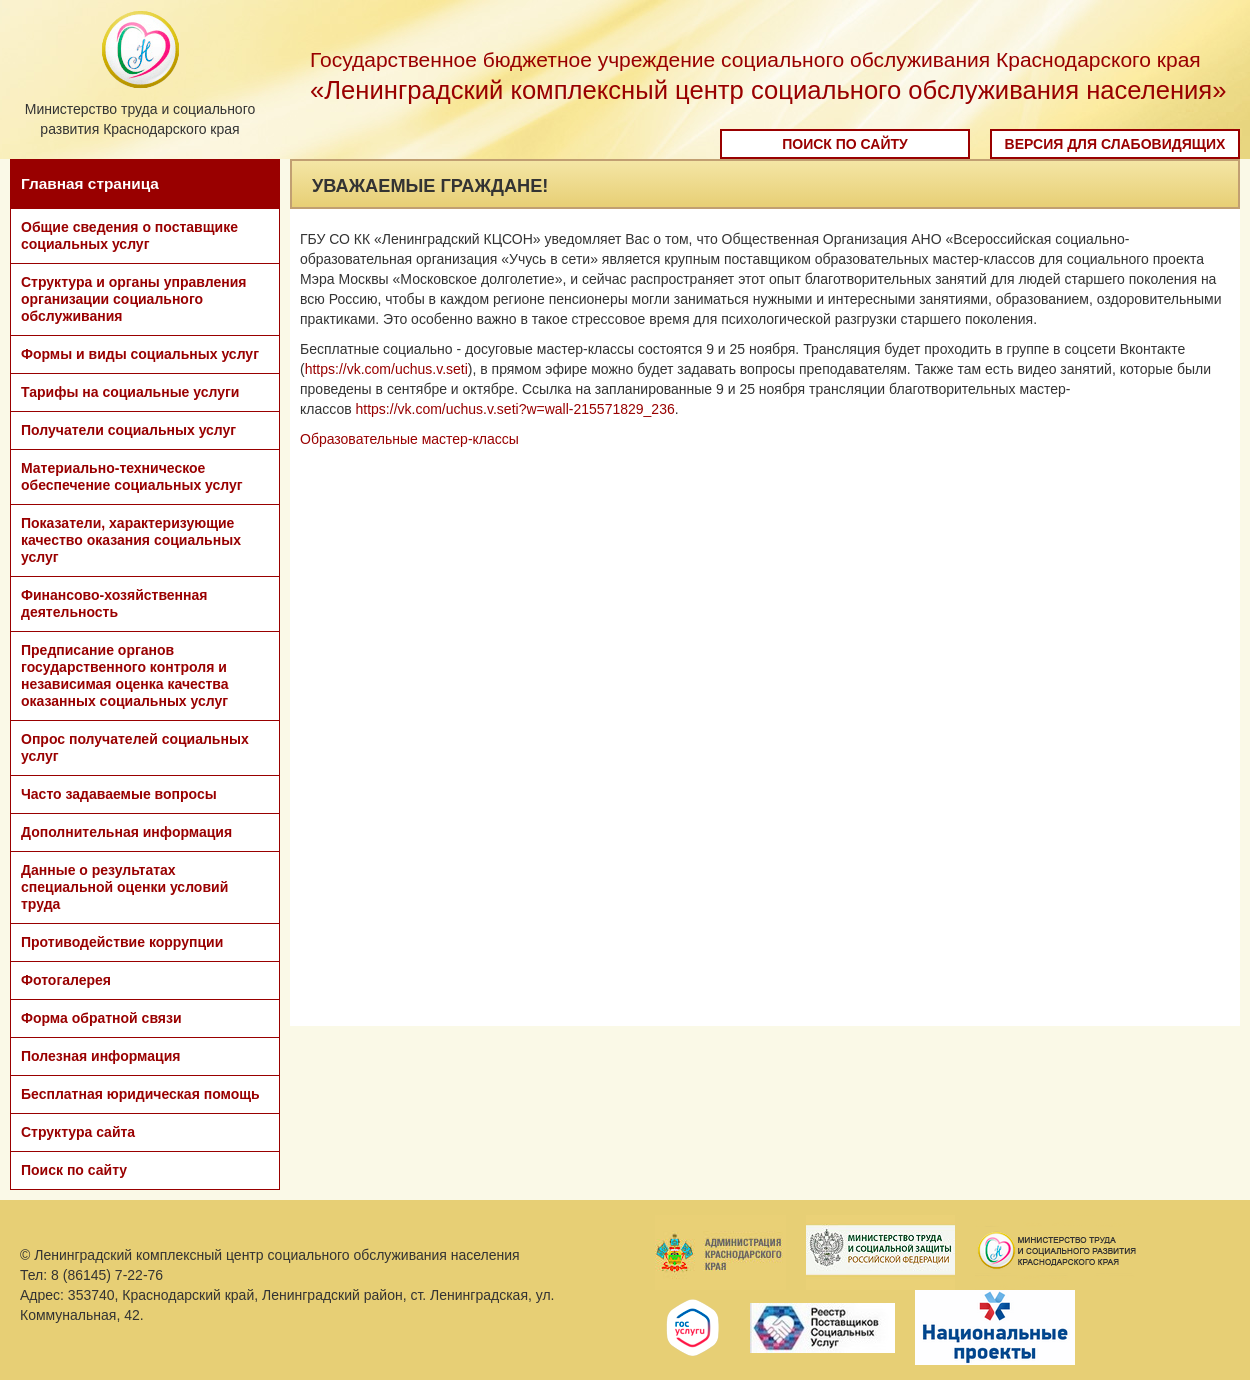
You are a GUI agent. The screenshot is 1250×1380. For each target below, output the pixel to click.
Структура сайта (78, 1132)
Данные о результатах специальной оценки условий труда (124, 887)
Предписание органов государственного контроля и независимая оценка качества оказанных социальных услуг (125, 675)
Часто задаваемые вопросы (119, 794)
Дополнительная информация (126, 832)
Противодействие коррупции (122, 942)
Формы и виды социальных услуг (140, 354)
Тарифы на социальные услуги (130, 392)
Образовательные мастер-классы (409, 439)
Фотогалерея (66, 980)
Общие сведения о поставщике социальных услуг (129, 235)
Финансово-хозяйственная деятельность (114, 603)
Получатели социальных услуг (128, 430)
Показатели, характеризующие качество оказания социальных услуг (131, 540)
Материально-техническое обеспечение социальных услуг (132, 476)
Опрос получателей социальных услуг (135, 747)
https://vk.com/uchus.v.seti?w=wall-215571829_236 (515, 409)
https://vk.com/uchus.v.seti (386, 369)
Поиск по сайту (845, 144)
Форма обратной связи (101, 1018)
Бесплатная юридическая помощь (140, 1094)
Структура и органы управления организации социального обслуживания (133, 299)
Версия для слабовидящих (1115, 144)
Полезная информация (100, 1056)
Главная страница (90, 183)
